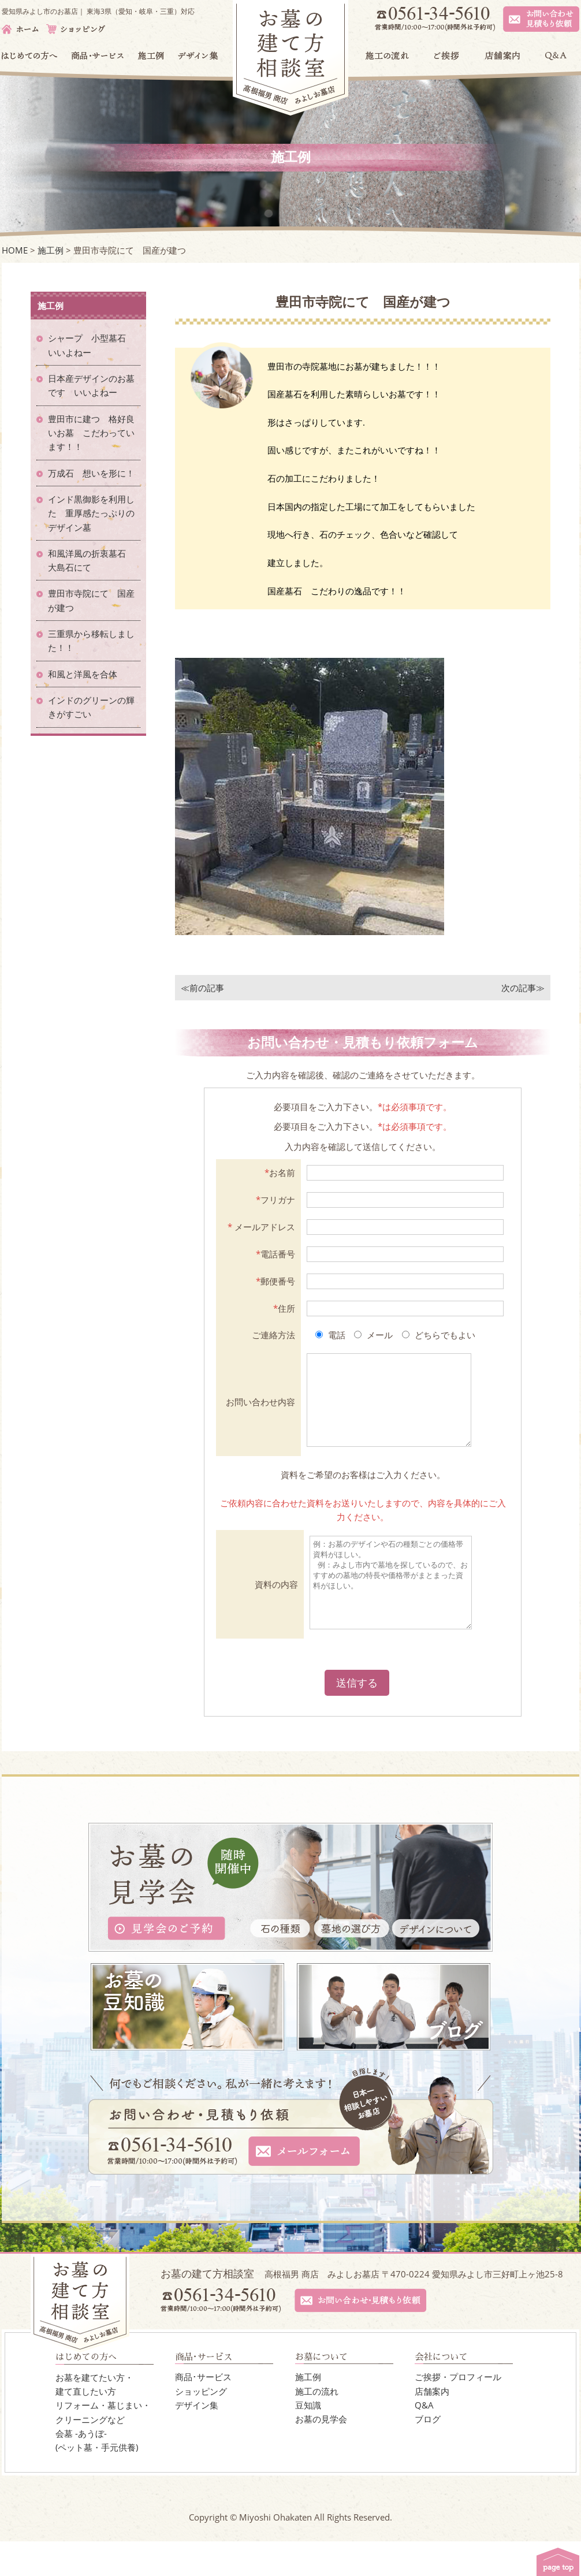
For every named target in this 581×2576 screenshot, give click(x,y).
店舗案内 (432, 2426)
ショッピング (201, 2426)
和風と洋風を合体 (87, 674)
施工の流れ (316, 2426)
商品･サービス (203, 2411)
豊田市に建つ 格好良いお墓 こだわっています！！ (91, 433)
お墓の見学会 (321, 2453)
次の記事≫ (523, 987)
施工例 (308, 2411)
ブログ (428, 2453)
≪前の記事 (202, 987)
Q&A (424, 2439)
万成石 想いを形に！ (91, 473)
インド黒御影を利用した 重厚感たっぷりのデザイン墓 (91, 513)
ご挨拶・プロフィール (458, 2411)
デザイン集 (196, 2439)
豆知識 (308, 2439)
